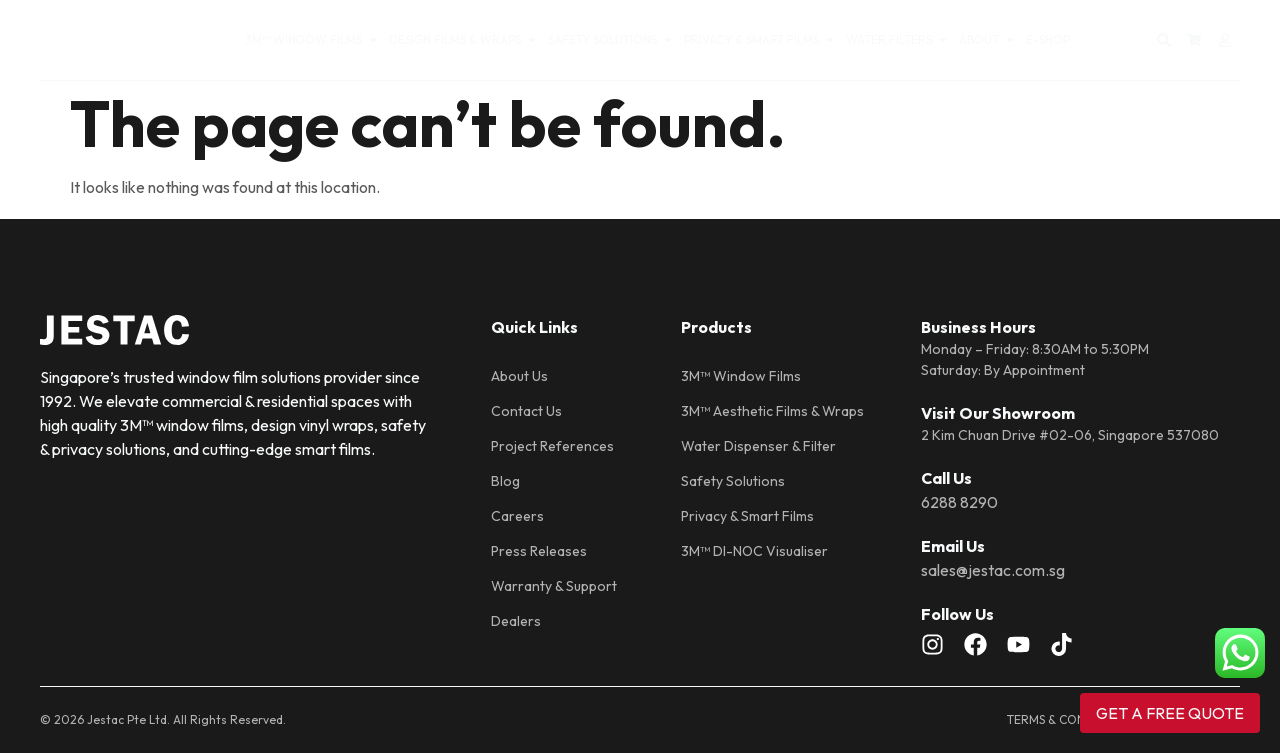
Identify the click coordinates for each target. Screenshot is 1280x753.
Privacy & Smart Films (747, 516)
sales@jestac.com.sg (993, 570)
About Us (519, 376)
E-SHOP (1048, 39)
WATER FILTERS (897, 40)
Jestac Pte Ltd (127, 719)
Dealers (516, 621)
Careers (517, 516)
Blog (505, 481)
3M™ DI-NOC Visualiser (754, 551)
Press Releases (539, 551)
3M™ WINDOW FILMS (312, 40)
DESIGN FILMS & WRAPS (463, 40)
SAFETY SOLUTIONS (611, 40)
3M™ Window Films (741, 376)
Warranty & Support (554, 586)
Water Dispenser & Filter (758, 446)
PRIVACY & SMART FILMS (760, 40)
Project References (552, 446)
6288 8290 (959, 502)
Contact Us (526, 411)
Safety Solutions (733, 481)
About (987, 40)
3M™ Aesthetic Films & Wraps (772, 411)
